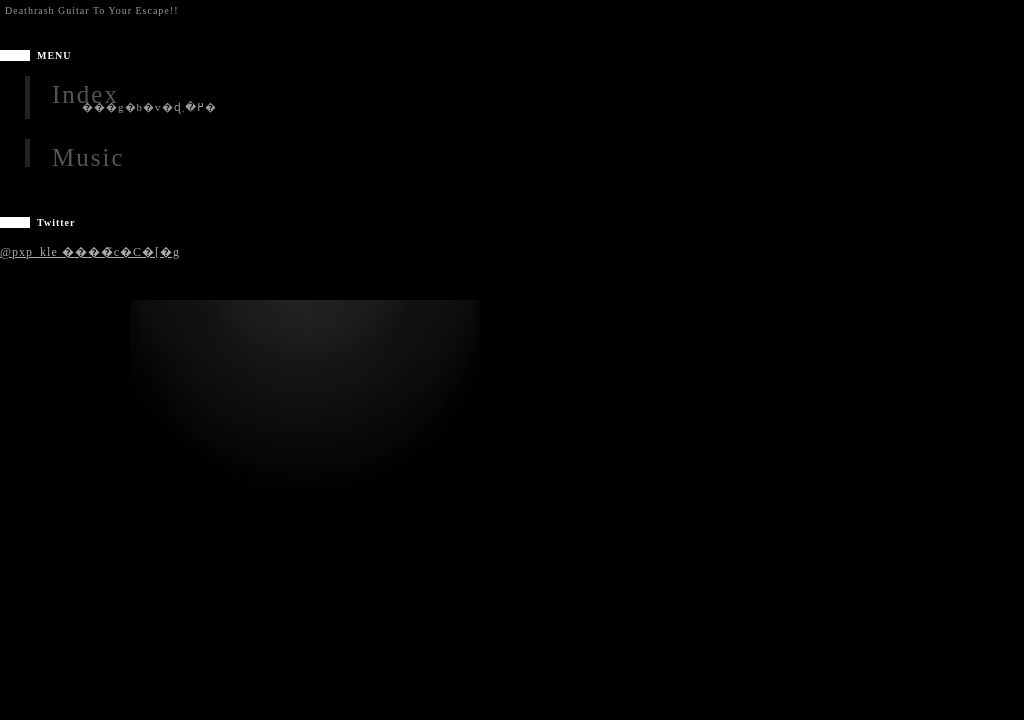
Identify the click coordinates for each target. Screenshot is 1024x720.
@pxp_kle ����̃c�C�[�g (90, 252)
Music (88, 157)
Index (85, 94)
